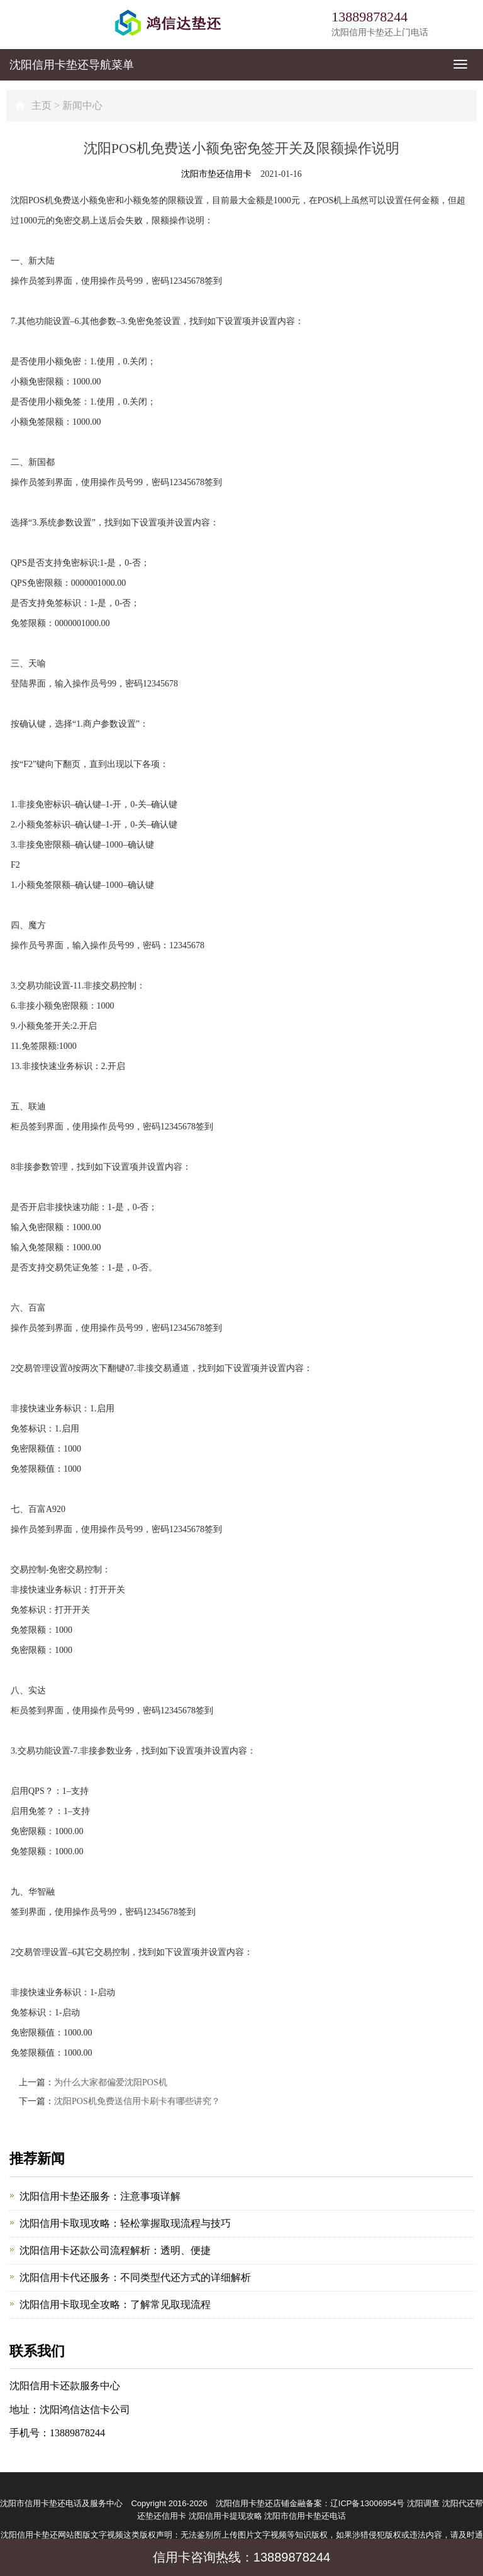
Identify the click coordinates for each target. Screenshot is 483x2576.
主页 (41, 105)
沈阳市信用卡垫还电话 (305, 2516)
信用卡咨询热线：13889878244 (241, 2557)
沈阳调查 (423, 2503)
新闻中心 (82, 105)
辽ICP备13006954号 (367, 2503)
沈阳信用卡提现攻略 (225, 2516)
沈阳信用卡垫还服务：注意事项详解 (99, 2196)
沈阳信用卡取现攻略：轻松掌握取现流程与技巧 (125, 2223)
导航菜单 (71, 65)
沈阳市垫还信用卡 (216, 174)
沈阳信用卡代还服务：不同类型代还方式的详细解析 (135, 2277)
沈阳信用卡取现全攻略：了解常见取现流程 (115, 2304)
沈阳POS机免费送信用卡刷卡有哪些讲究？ (137, 2101)
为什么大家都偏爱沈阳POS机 (110, 2082)
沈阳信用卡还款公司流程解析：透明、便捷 (115, 2250)
